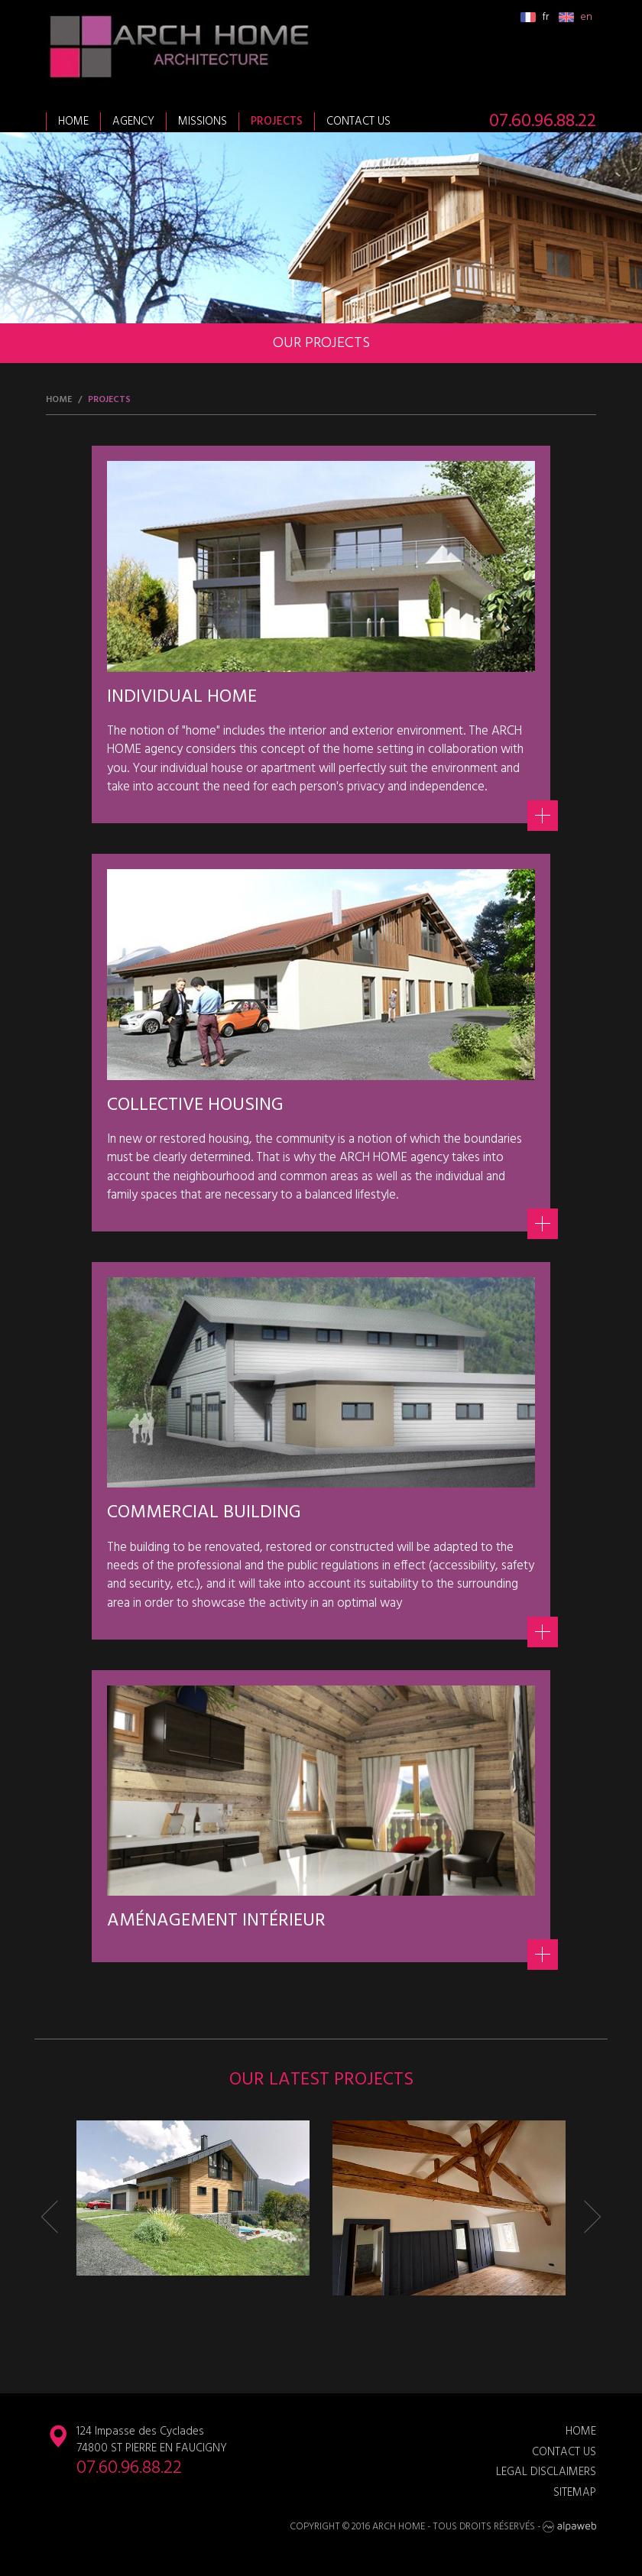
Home (73, 121)
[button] (57, 2217)
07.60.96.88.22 (542, 121)
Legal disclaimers (546, 2472)
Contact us (358, 121)
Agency (133, 121)
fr (534, 17)
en (575, 17)
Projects (277, 121)
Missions (202, 121)
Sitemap (574, 2493)
